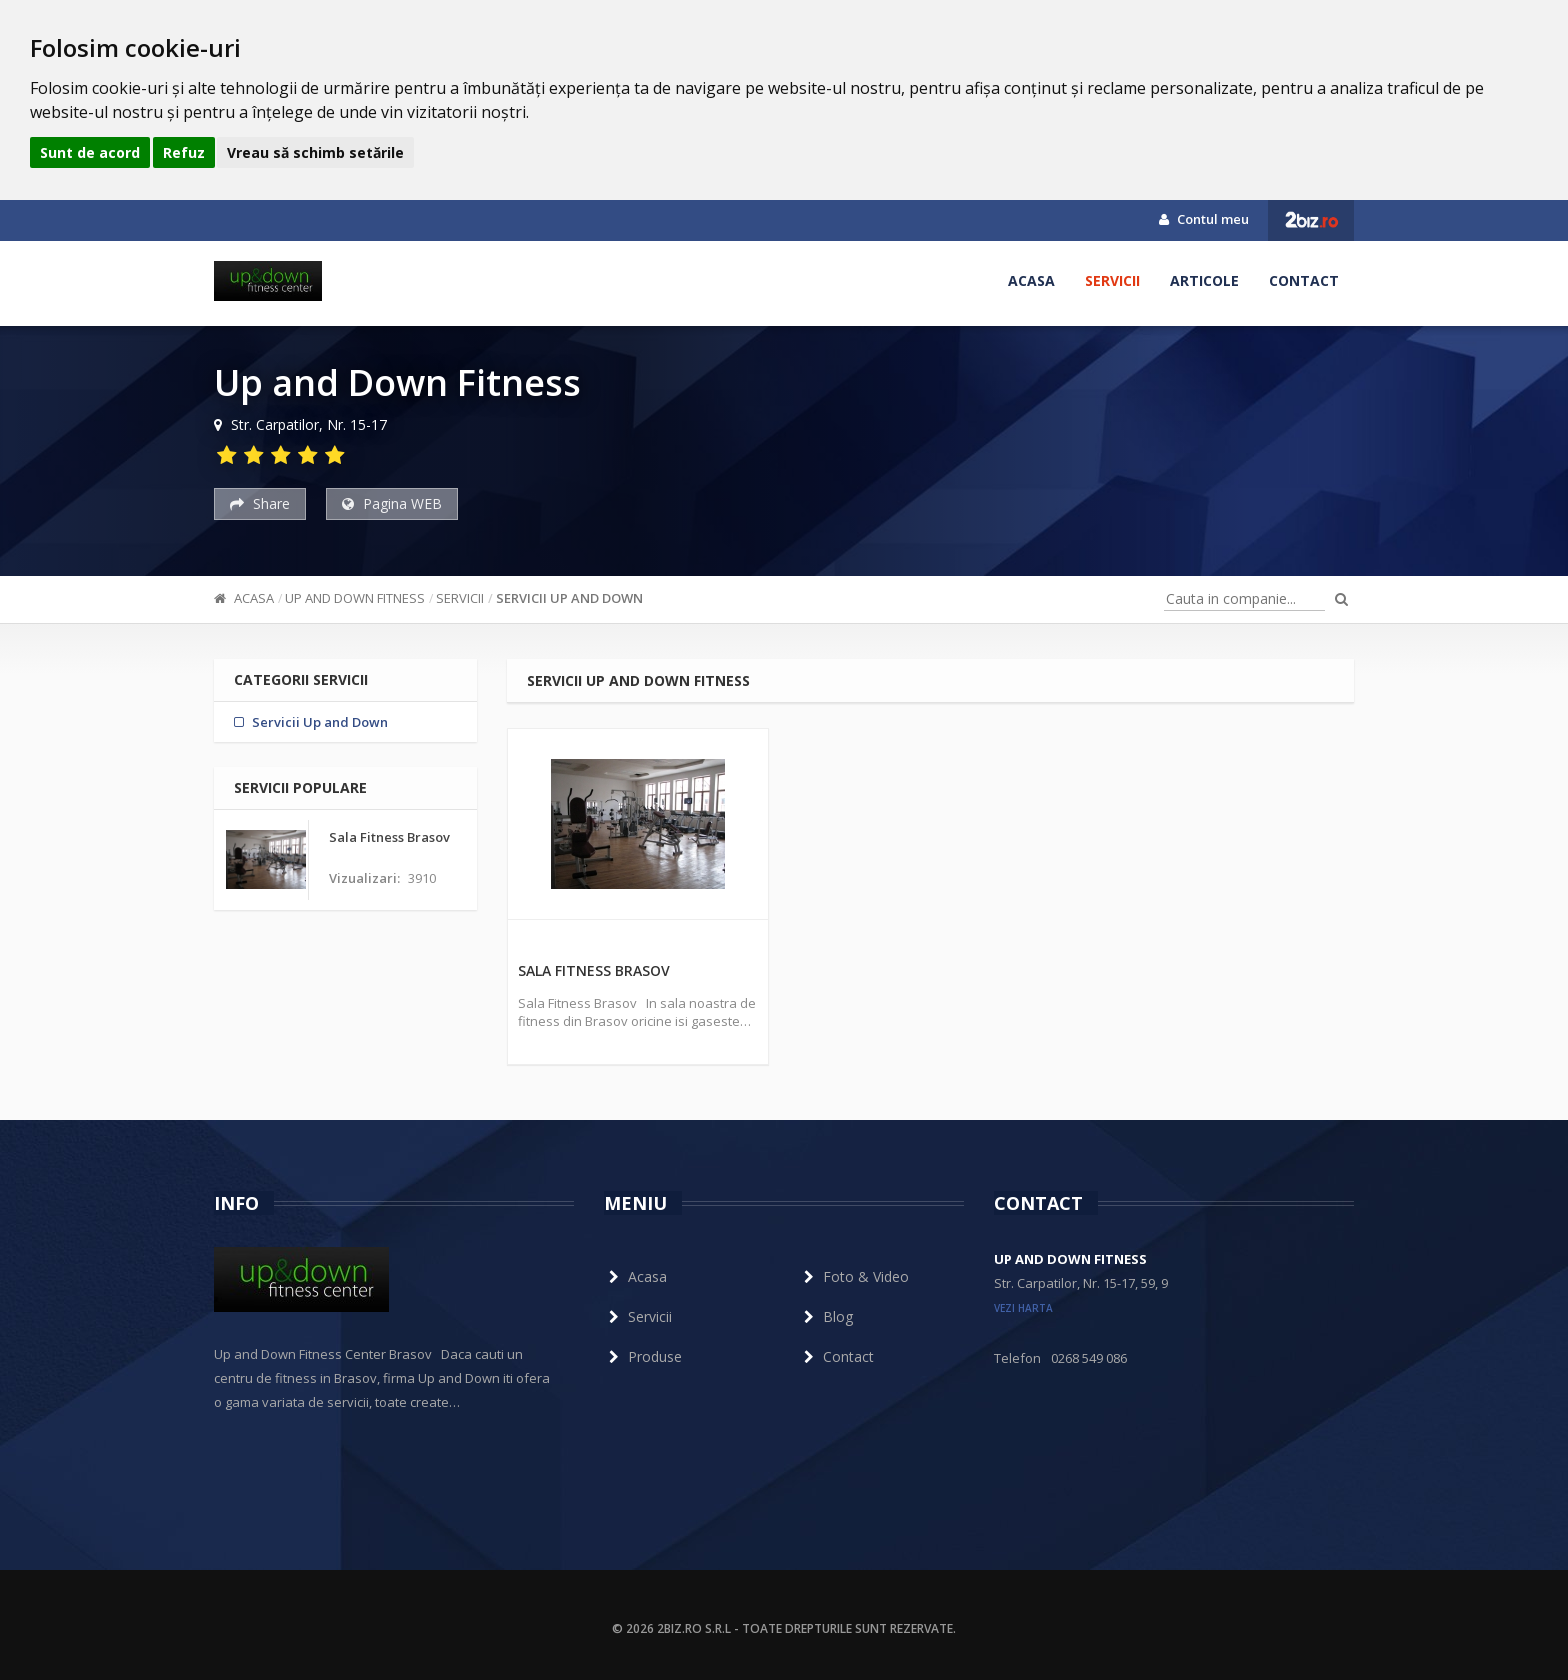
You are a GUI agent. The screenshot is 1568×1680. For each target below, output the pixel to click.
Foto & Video (854, 1276)
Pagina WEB (392, 503)
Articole (1204, 280)
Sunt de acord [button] (90, 152)
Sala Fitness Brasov (594, 970)
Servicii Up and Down (569, 598)
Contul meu (1204, 219)
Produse (643, 1356)
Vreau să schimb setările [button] (315, 152)
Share (260, 503)
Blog (826, 1316)
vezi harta (1023, 1308)
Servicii (1112, 280)
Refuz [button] (184, 152)
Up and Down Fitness (355, 598)
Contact (1304, 280)
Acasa (1031, 280)
